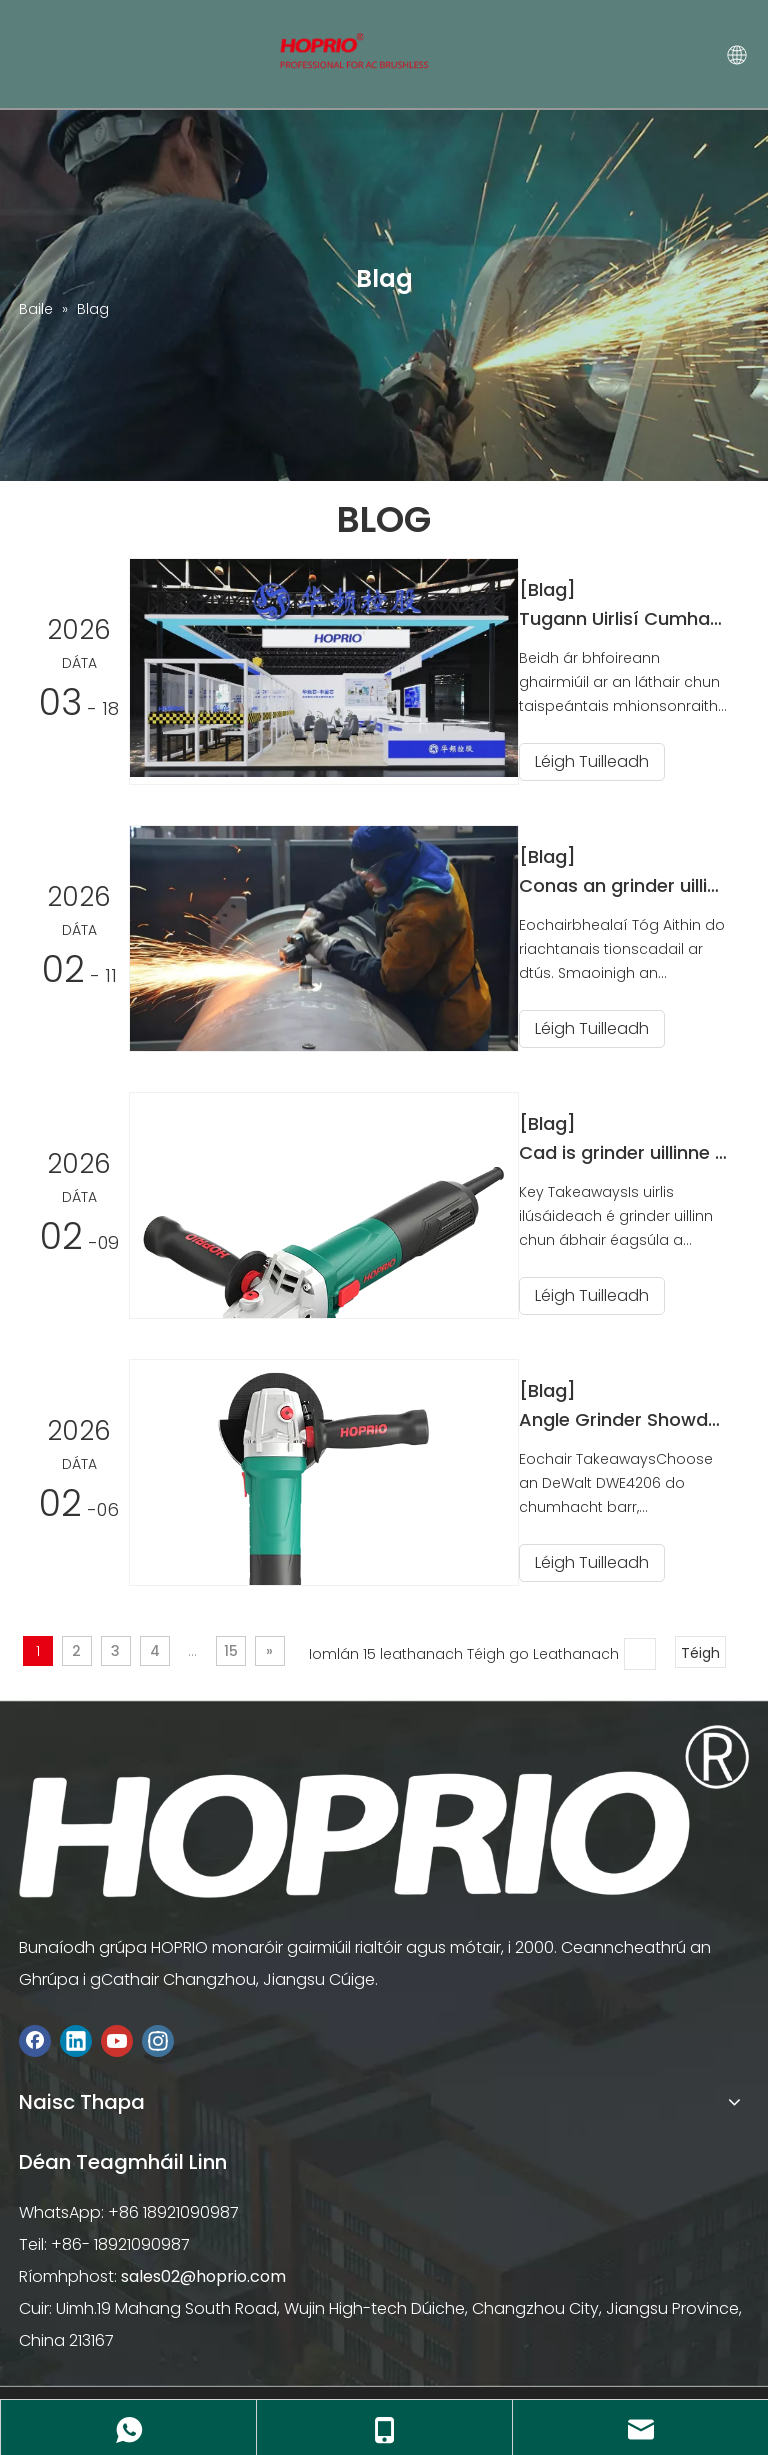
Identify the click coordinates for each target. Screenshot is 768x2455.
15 (231, 1647)
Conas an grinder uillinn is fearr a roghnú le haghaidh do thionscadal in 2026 (632, 884)
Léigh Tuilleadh (610, 761)
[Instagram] (158, 2037)
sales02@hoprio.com (203, 2272)
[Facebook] (35, 2037)
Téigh (700, 1649)
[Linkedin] (76, 2037)
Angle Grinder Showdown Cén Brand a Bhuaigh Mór (632, 1416)
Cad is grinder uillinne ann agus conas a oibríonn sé (632, 1150)
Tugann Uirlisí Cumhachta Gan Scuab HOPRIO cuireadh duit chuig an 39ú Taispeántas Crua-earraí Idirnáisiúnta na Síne (632, 618)
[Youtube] (117, 2037)
